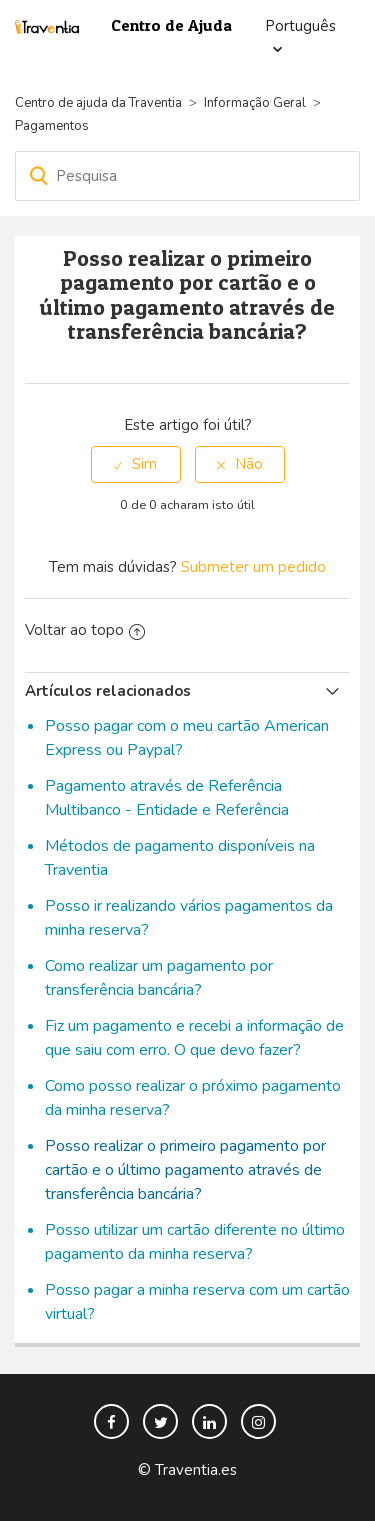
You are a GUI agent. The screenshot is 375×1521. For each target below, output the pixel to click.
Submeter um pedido (253, 567)
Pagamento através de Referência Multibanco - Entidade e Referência (167, 798)
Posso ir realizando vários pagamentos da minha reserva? (189, 918)
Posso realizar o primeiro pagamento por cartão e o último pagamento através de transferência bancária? (185, 1170)
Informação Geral (255, 103)
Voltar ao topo (85, 630)
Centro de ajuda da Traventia (100, 103)
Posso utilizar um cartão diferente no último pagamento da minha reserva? (195, 1242)
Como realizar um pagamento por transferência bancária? (159, 978)
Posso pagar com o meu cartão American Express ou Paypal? (187, 738)
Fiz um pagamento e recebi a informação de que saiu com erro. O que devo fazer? (194, 1038)
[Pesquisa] (187, 176)
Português (300, 26)
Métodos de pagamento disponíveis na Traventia (180, 858)
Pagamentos (52, 126)
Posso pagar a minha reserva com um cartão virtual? (197, 1302)
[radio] (136, 464)
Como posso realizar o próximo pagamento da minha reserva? (193, 1098)
